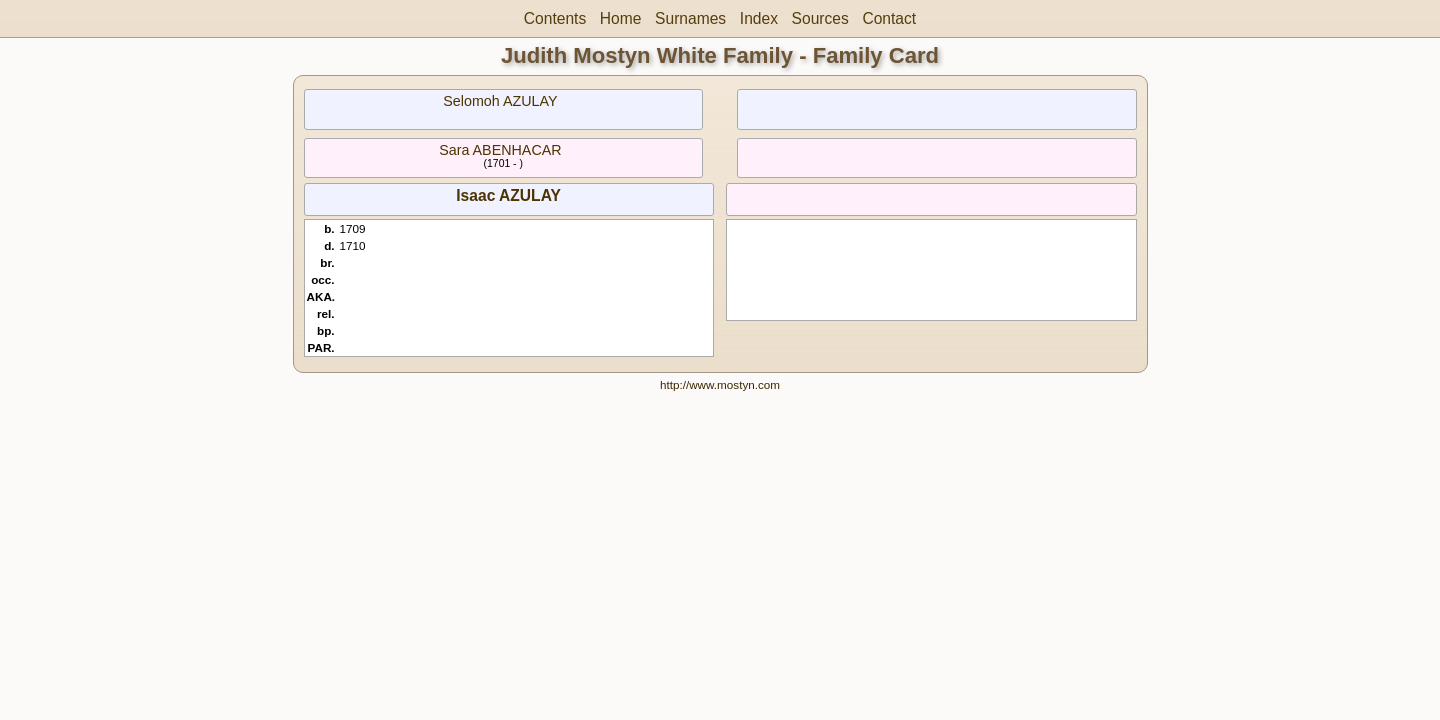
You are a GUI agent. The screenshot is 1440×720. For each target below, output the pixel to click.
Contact (889, 18)
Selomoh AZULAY (500, 101)
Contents (555, 18)
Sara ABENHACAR (500, 150)
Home (621, 18)
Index (759, 18)
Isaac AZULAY (508, 195)
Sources (820, 18)
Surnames (690, 18)
